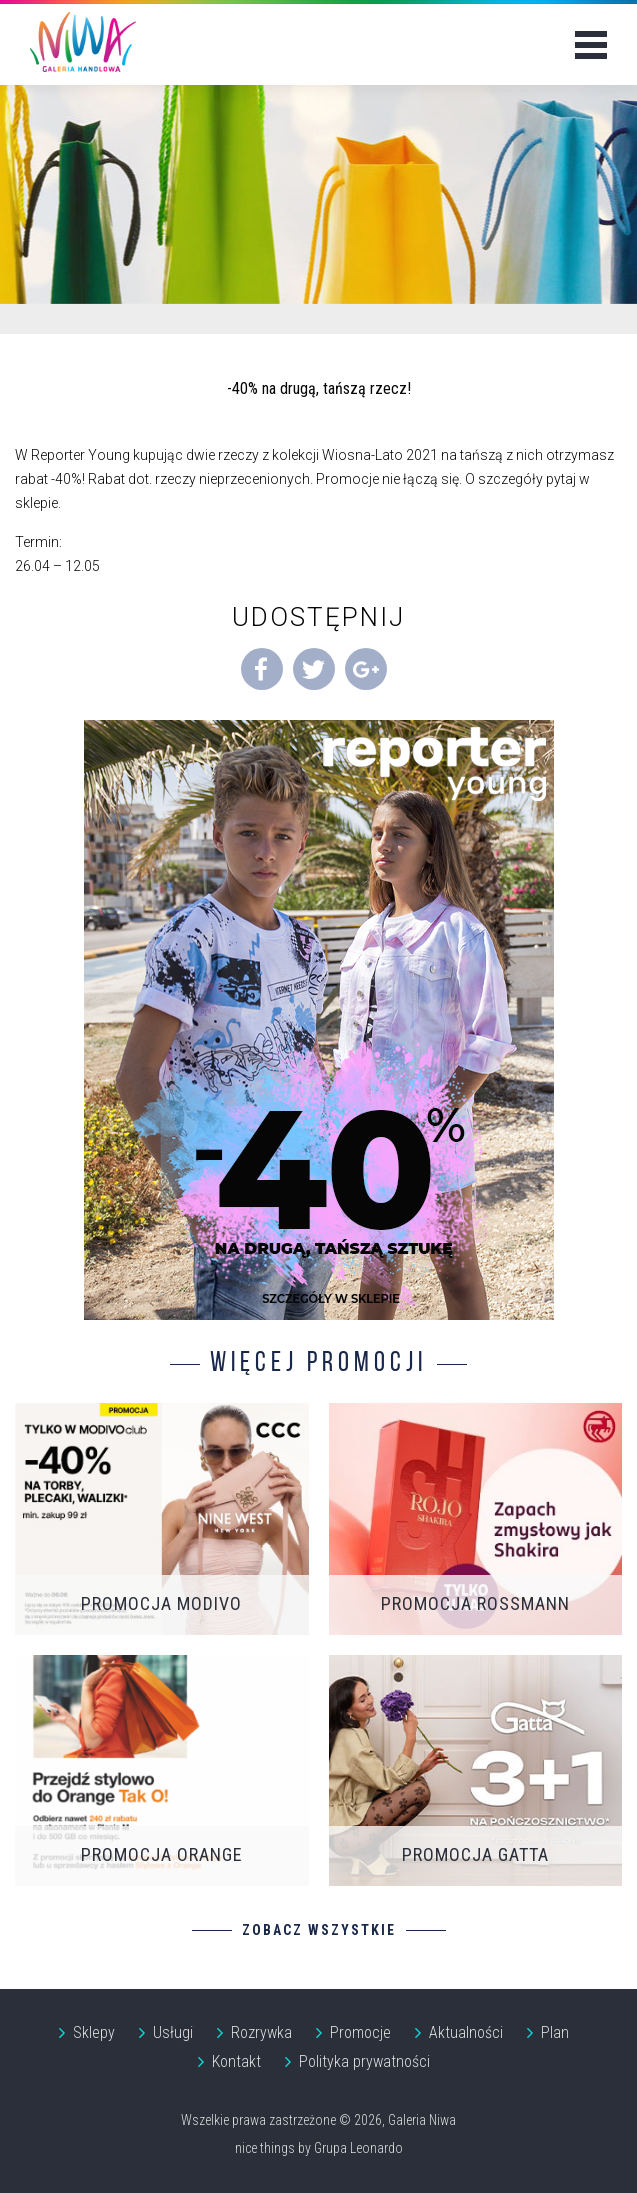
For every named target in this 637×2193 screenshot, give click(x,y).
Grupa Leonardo (358, 2148)
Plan (555, 2032)
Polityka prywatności (364, 2061)
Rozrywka (261, 2032)
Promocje (360, 2032)
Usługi (173, 2032)
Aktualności (466, 2032)
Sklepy (94, 2032)
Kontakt (236, 2061)
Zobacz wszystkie (319, 1930)
